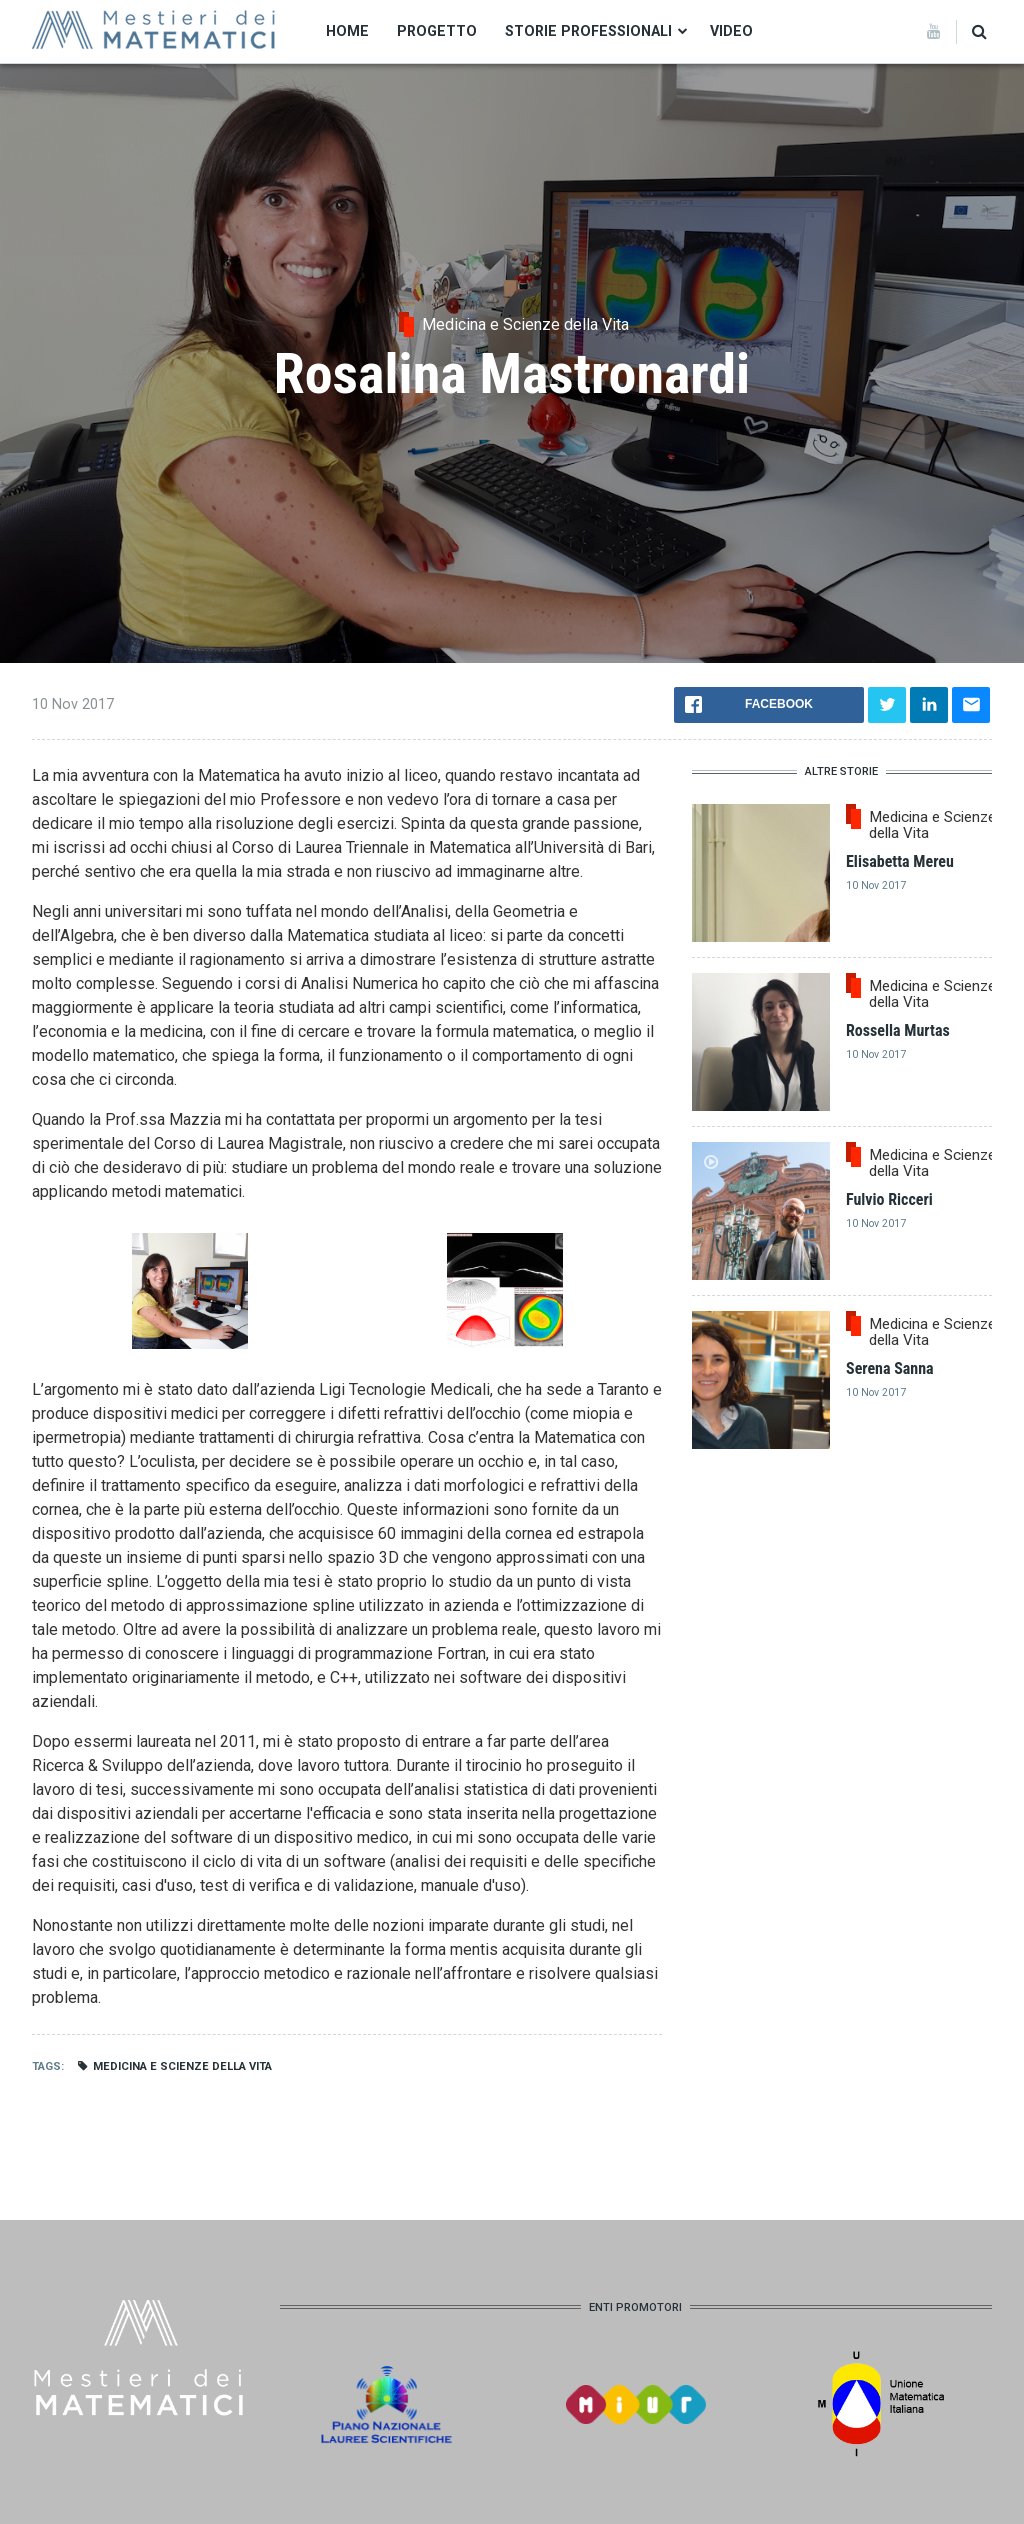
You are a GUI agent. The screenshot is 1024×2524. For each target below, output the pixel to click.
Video (731, 31)
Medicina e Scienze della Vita (182, 2066)
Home (347, 31)
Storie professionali (588, 31)
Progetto (437, 31)
